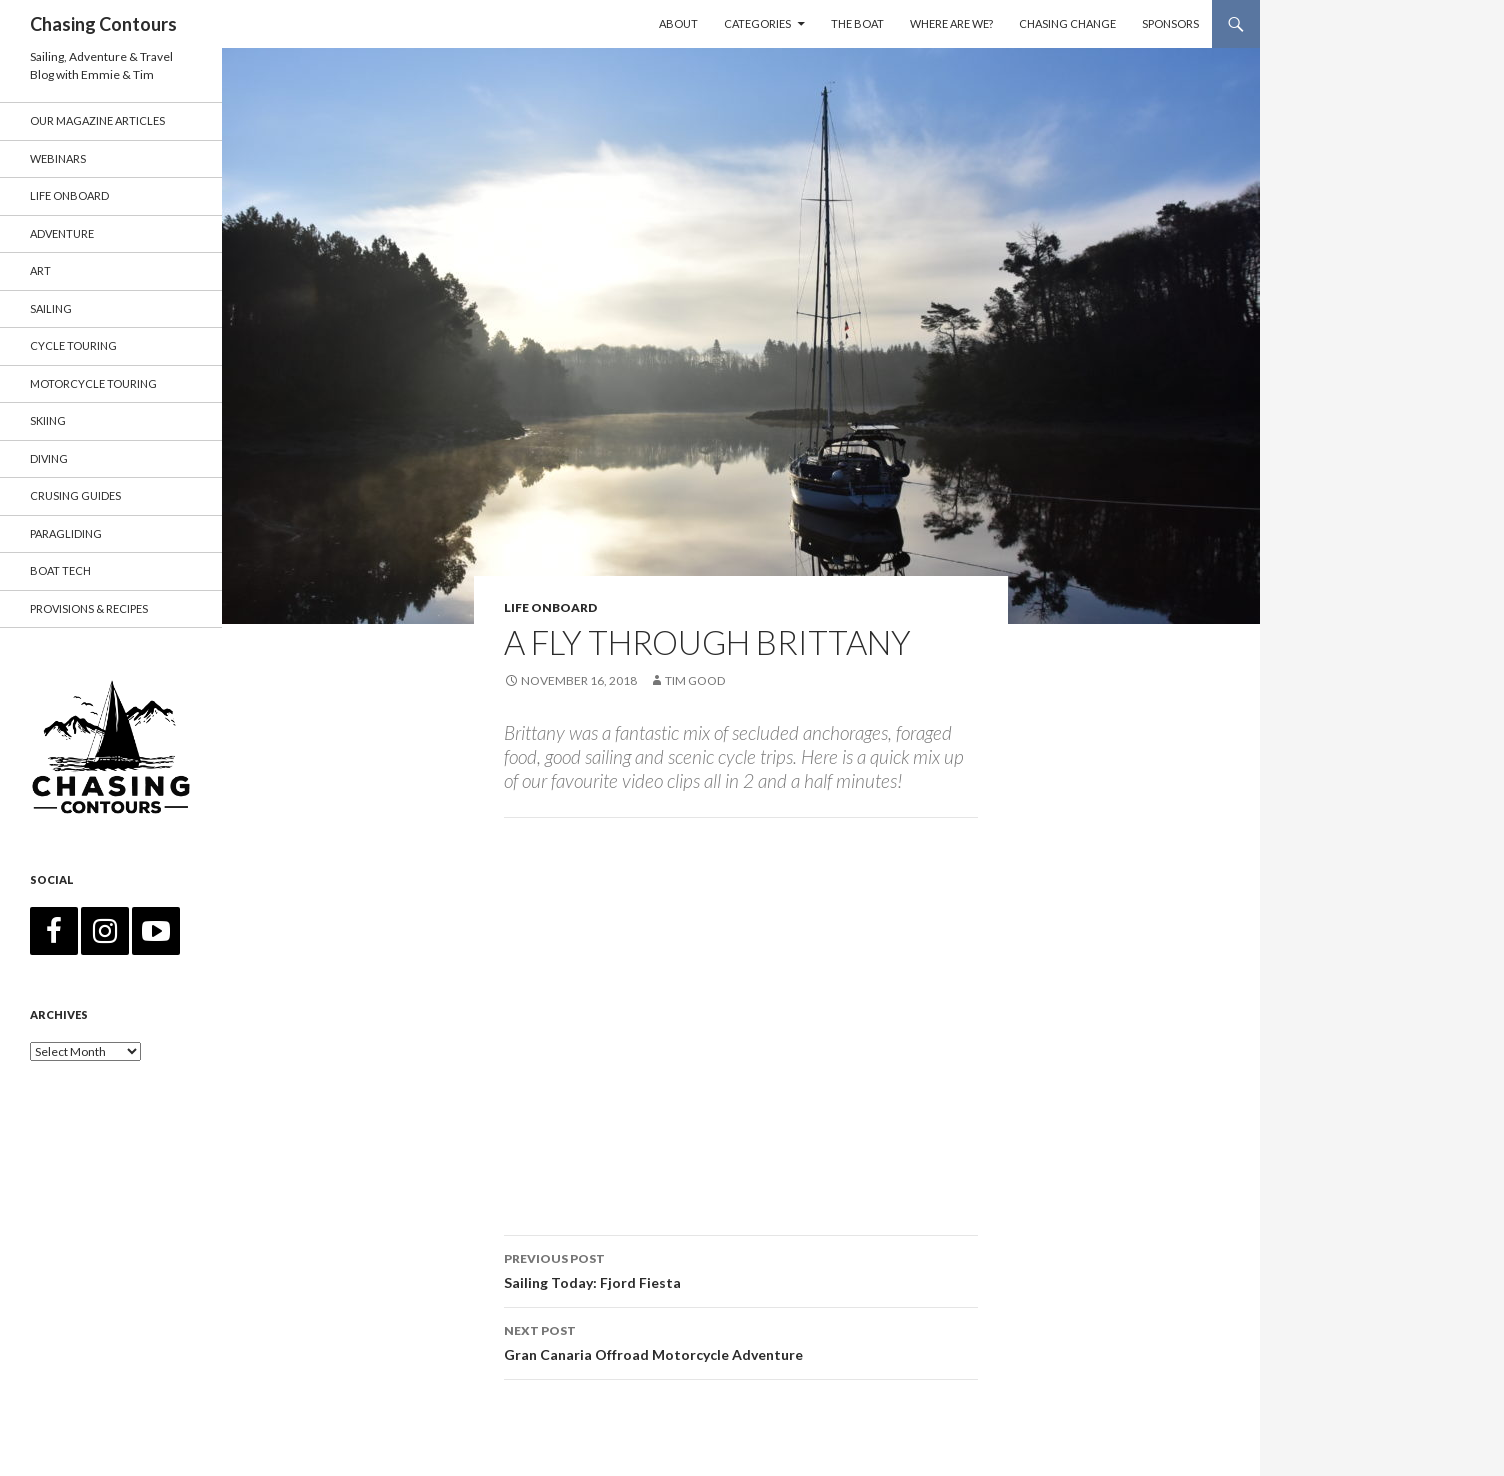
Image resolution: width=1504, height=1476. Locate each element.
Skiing (48, 420)
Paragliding (66, 533)
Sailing (51, 308)
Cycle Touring (73, 345)
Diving (49, 458)
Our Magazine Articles (97, 120)
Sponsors (1170, 23)
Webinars (58, 158)
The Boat (857, 23)
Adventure (62, 233)
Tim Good (695, 680)
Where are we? (951, 23)
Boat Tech (60, 570)
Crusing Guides (75, 495)
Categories (757, 23)
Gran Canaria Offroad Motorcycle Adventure (741, 1341)
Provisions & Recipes (89, 608)
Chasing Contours (103, 24)
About (678, 23)
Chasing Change (1067, 23)
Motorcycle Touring (93, 383)
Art (40, 270)
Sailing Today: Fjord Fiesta (741, 1269)
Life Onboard (550, 607)
